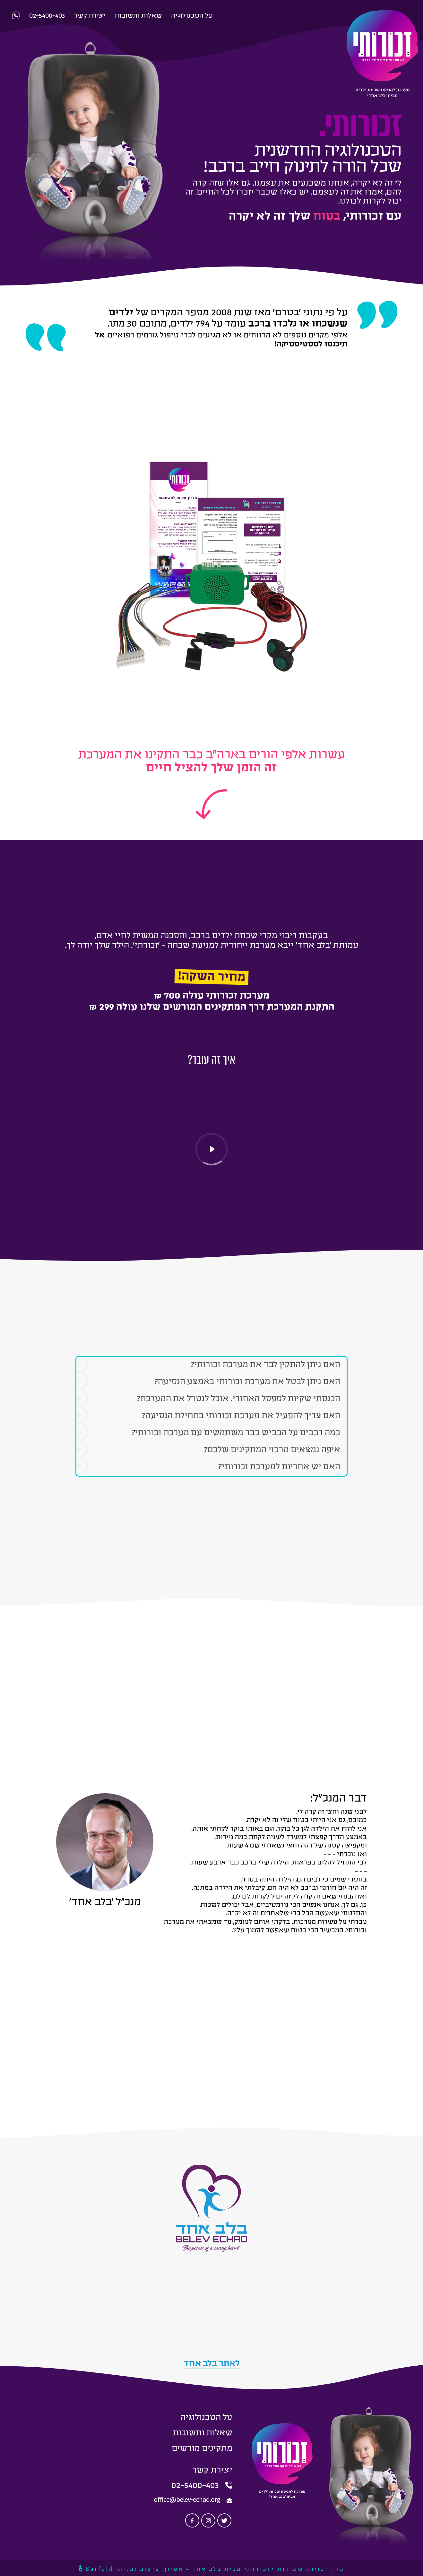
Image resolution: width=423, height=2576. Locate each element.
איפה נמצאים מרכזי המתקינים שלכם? (208, 1450)
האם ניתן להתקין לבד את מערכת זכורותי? (208, 1365)
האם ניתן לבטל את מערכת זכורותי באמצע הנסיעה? (208, 1382)
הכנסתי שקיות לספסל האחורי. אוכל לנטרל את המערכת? (208, 1399)
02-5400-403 (195, 2486)
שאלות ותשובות (202, 2433)
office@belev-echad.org (187, 2499)
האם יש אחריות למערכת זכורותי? (208, 1467)
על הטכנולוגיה (206, 2418)
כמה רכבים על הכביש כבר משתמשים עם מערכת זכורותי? (208, 1433)
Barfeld (96, 2568)
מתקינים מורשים (202, 2448)
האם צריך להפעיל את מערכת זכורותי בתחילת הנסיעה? (208, 1416)
